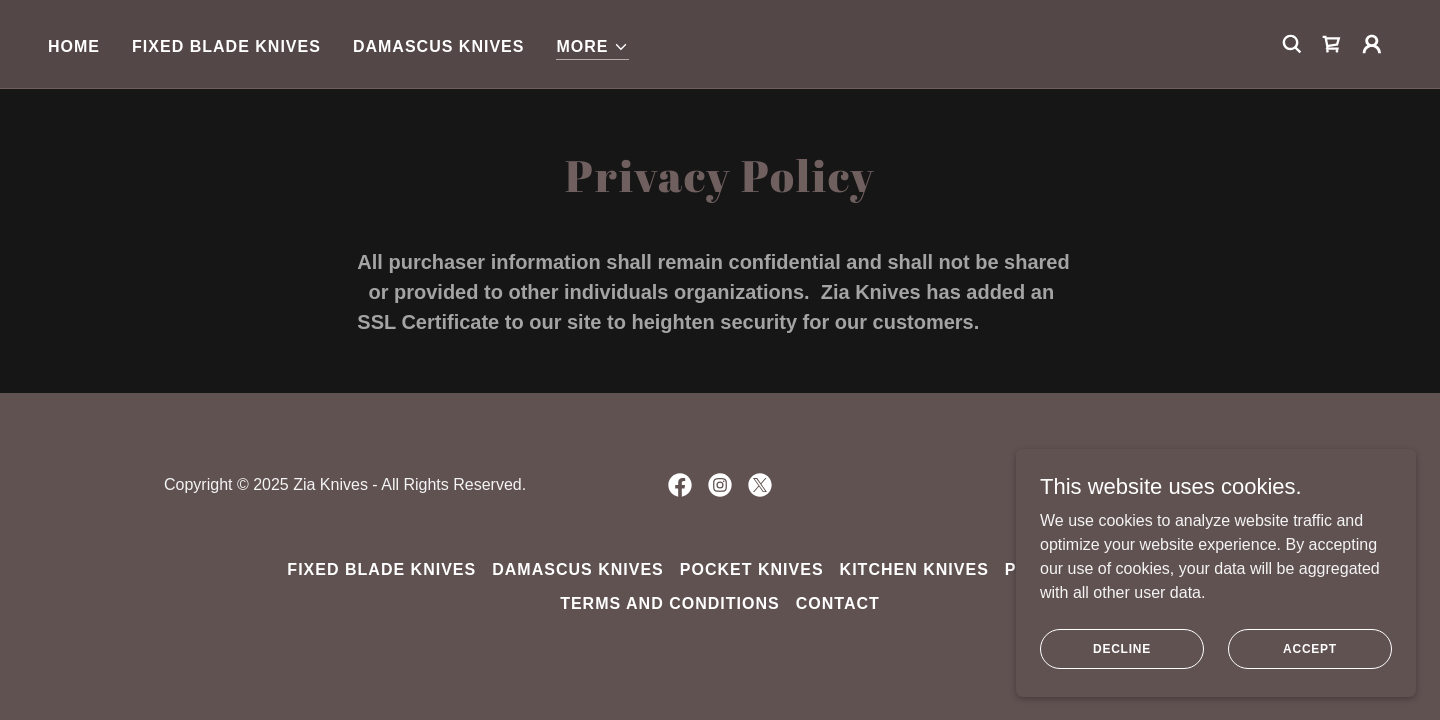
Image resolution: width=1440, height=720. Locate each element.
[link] (1332, 44)
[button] (592, 47)
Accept (1310, 648)
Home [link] (74, 46)
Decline (1122, 648)
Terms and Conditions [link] (670, 603)
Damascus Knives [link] (439, 46)
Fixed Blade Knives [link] (226, 46)
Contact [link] (838, 603)
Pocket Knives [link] (752, 569)
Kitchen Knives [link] (914, 569)
